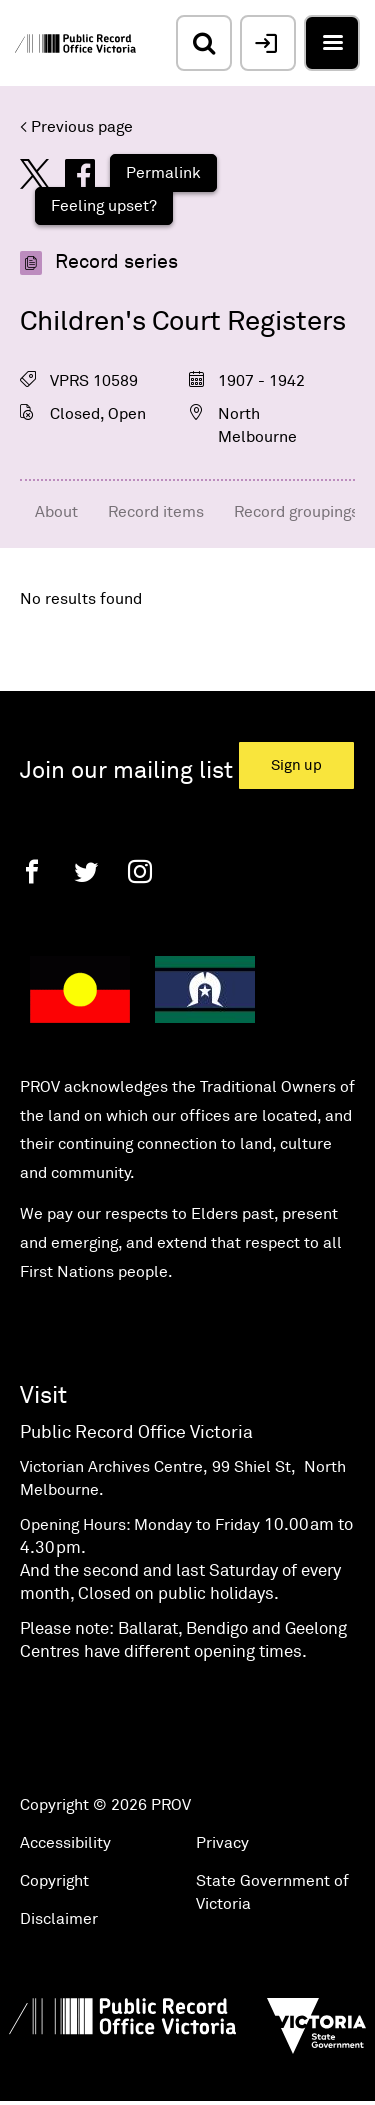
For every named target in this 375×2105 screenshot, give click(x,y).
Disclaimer (59, 1919)
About (56, 512)
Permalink (163, 173)
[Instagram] (140, 871)
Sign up (296, 765)
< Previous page (76, 127)
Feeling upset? (104, 206)
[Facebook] (32, 871)
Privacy (222, 1843)
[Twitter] (86, 871)
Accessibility (65, 1843)
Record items (156, 512)
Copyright (54, 1881)
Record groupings (296, 512)
